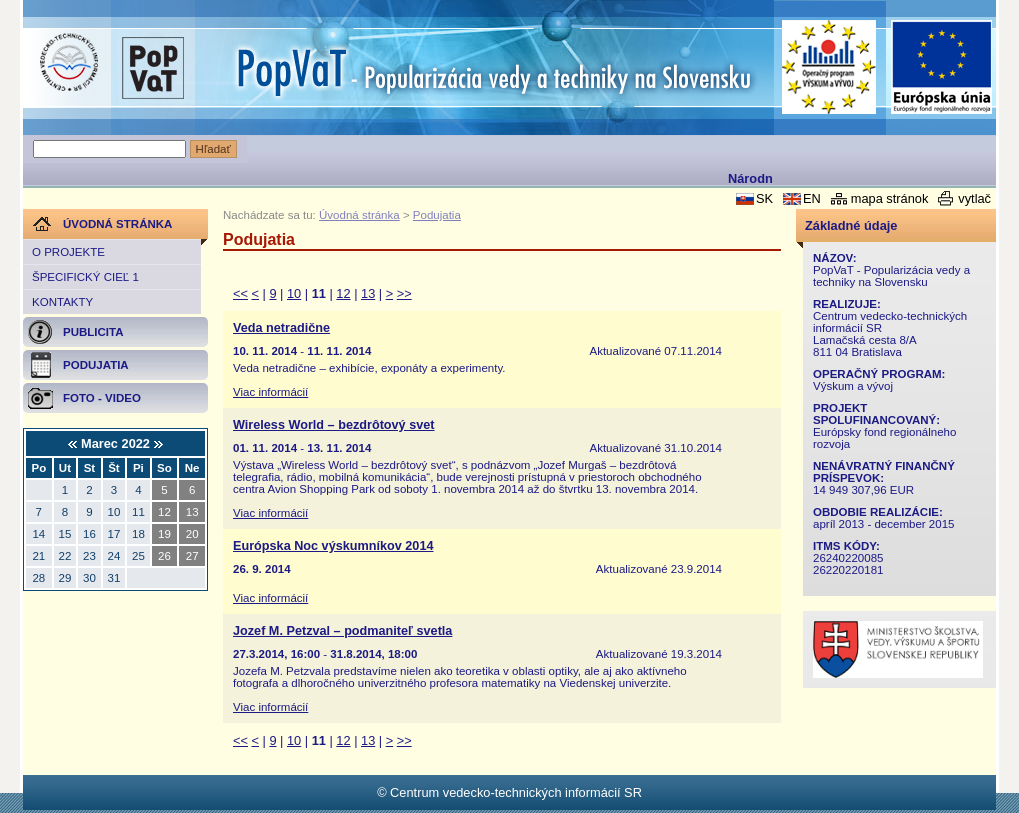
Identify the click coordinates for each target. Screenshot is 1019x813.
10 (294, 293)
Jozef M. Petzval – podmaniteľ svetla (342, 631)
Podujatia (437, 215)
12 (343, 293)
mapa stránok (890, 198)
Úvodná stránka (359, 215)
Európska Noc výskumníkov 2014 (333, 546)
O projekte (68, 252)
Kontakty (62, 302)
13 (368, 293)
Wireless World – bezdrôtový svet (334, 425)
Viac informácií (270, 392)
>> (404, 293)
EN (812, 198)
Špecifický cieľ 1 (85, 277)
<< (240, 293)
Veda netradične (281, 328)
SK (764, 198)
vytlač (974, 198)
